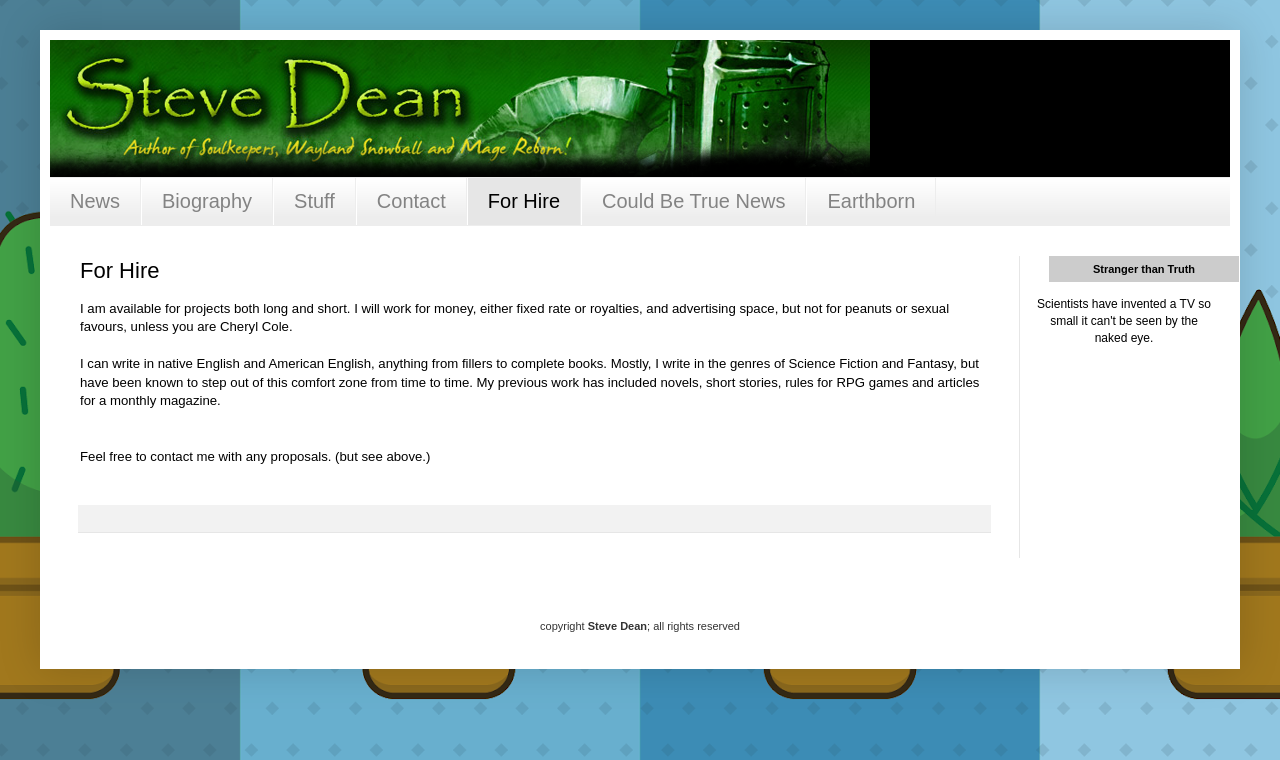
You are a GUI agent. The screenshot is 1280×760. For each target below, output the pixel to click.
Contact (411, 201)
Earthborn (871, 201)
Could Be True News (693, 201)
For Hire (524, 201)
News (95, 201)
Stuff (314, 201)
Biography (207, 201)
